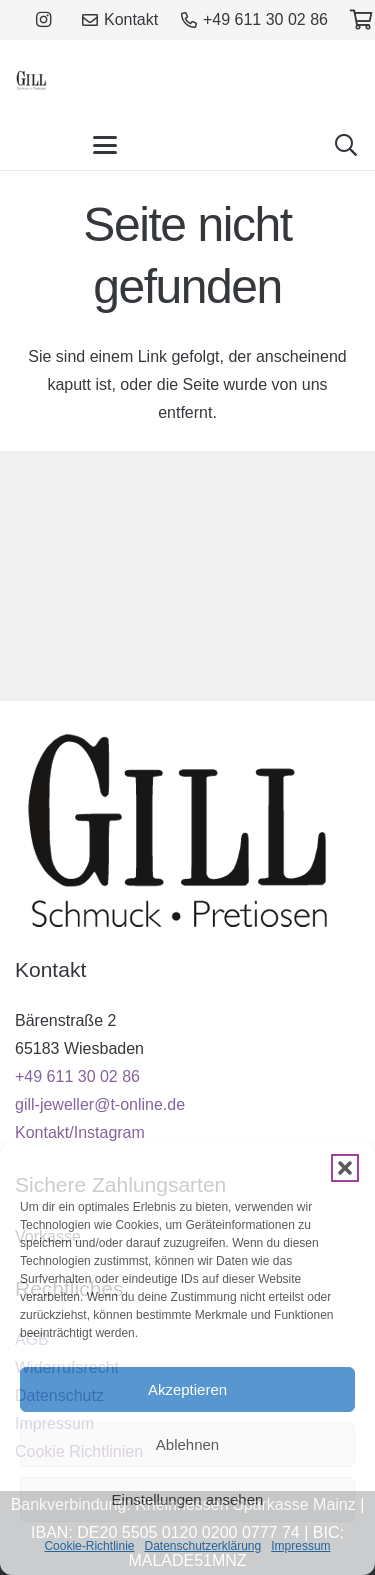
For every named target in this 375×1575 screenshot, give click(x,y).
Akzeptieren (187, 1389)
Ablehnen (187, 1444)
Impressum (300, 1546)
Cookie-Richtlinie (89, 1546)
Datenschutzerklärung (202, 1546)
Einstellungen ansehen (188, 1499)
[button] (345, 1168)
